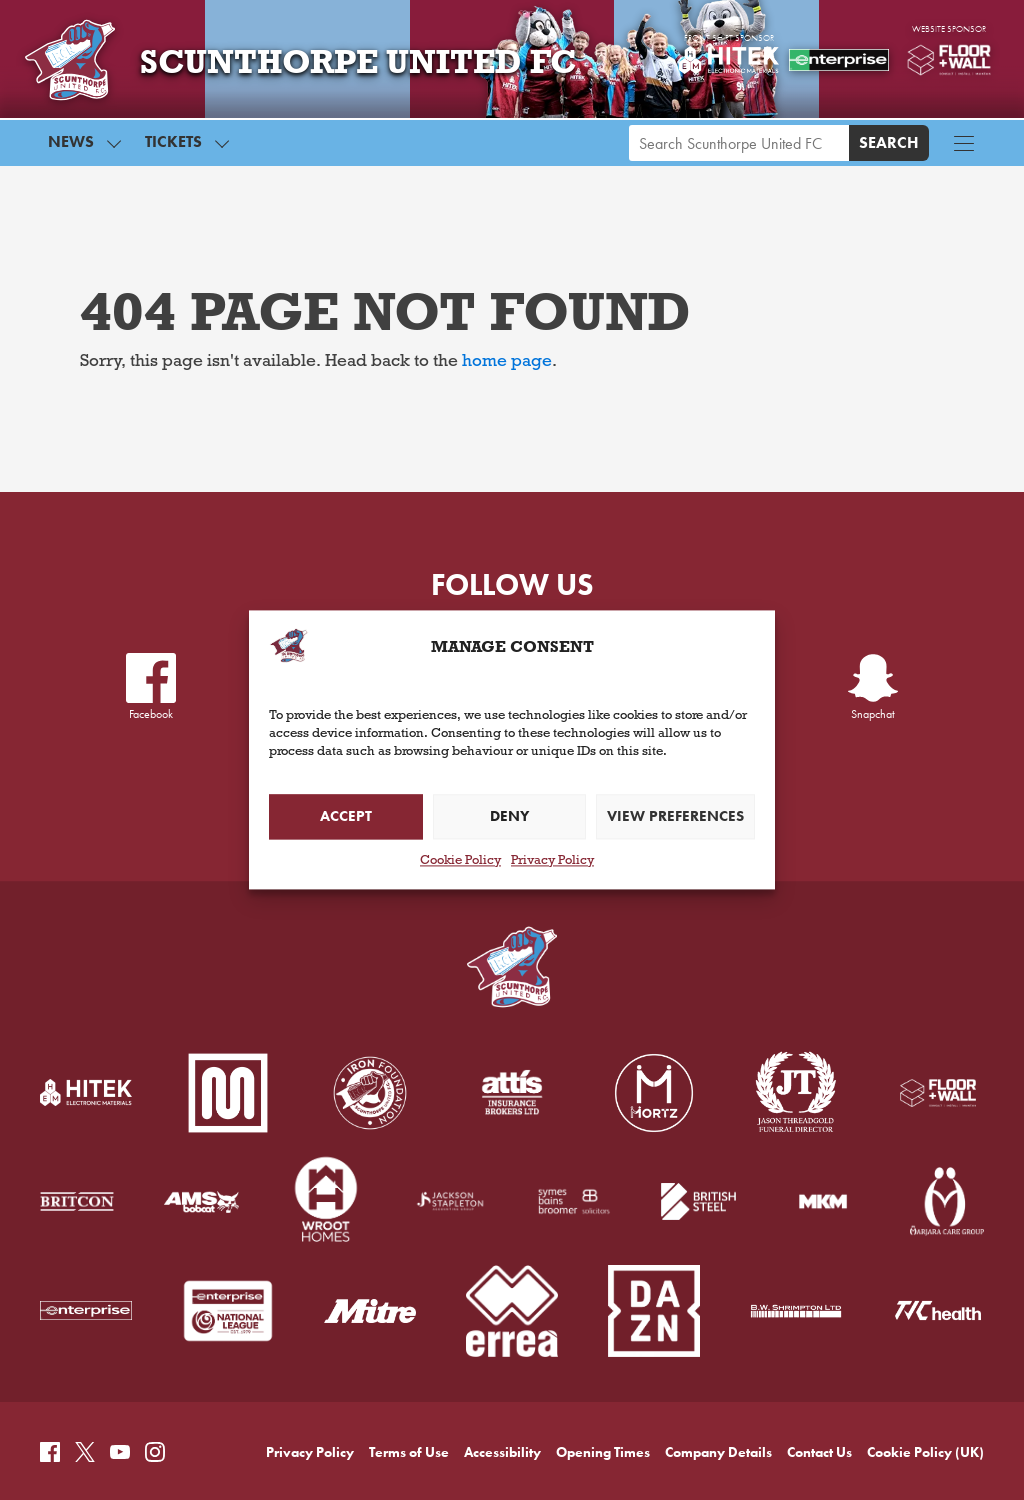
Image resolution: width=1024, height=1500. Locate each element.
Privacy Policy (552, 862)
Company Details (718, 1365)
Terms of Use (409, 1365)
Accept (346, 817)
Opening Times (603, 1365)
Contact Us (819, 1365)
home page (507, 363)
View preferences (675, 817)
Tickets (173, 151)
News (71, 151)
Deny (509, 817)
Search (889, 152)
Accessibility (502, 1365)
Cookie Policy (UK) (925, 1365)
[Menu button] (964, 153)
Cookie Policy (460, 862)
